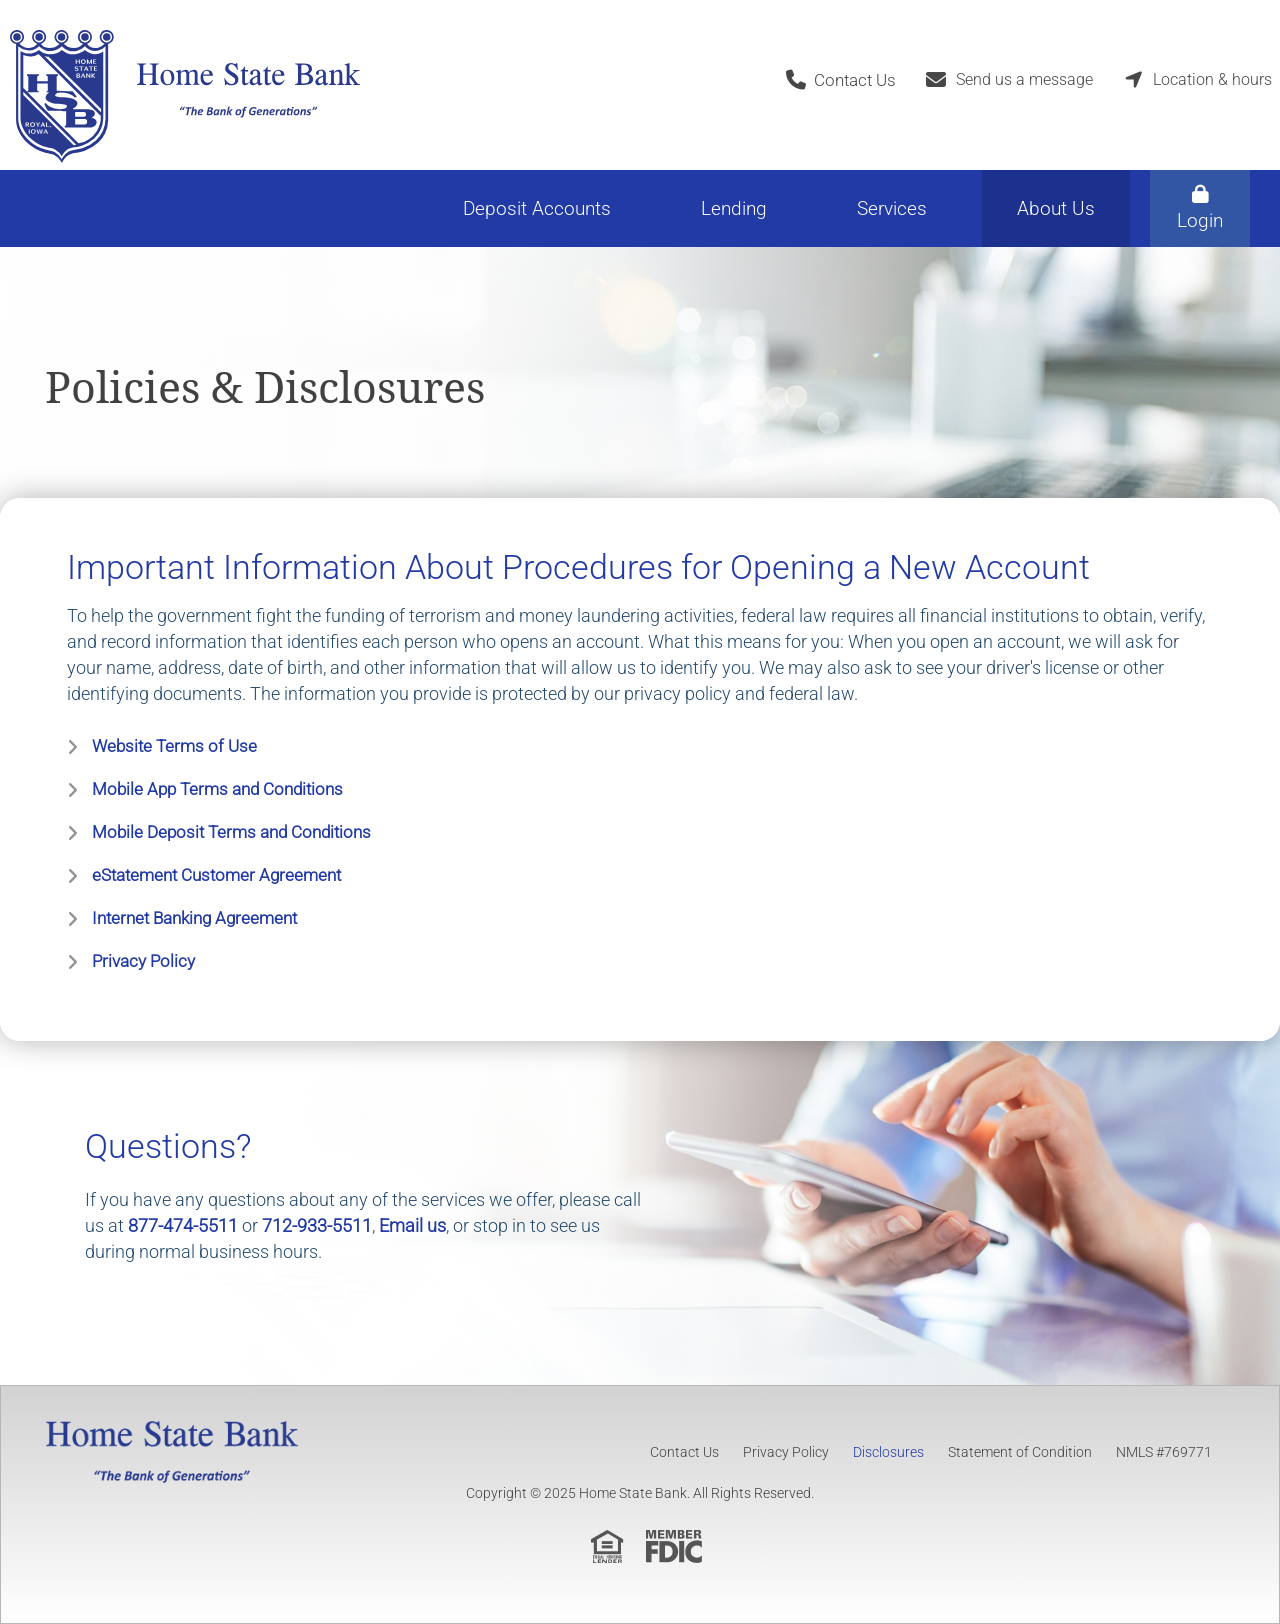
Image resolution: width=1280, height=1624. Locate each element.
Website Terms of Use (174, 746)
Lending (734, 208)
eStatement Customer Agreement (216, 875)
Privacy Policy (143, 961)
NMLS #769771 (1164, 1453)
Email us (412, 1225)
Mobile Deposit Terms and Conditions (231, 832)
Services (892, 208)
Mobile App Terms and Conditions (217, 789)
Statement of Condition (1020, 1453)
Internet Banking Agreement (194, 918)
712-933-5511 (317, 1225)
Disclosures (888, 1453)
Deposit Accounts (537, 208)
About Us (1056, 208)
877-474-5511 (183, 1225)
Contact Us (684, 1453)
